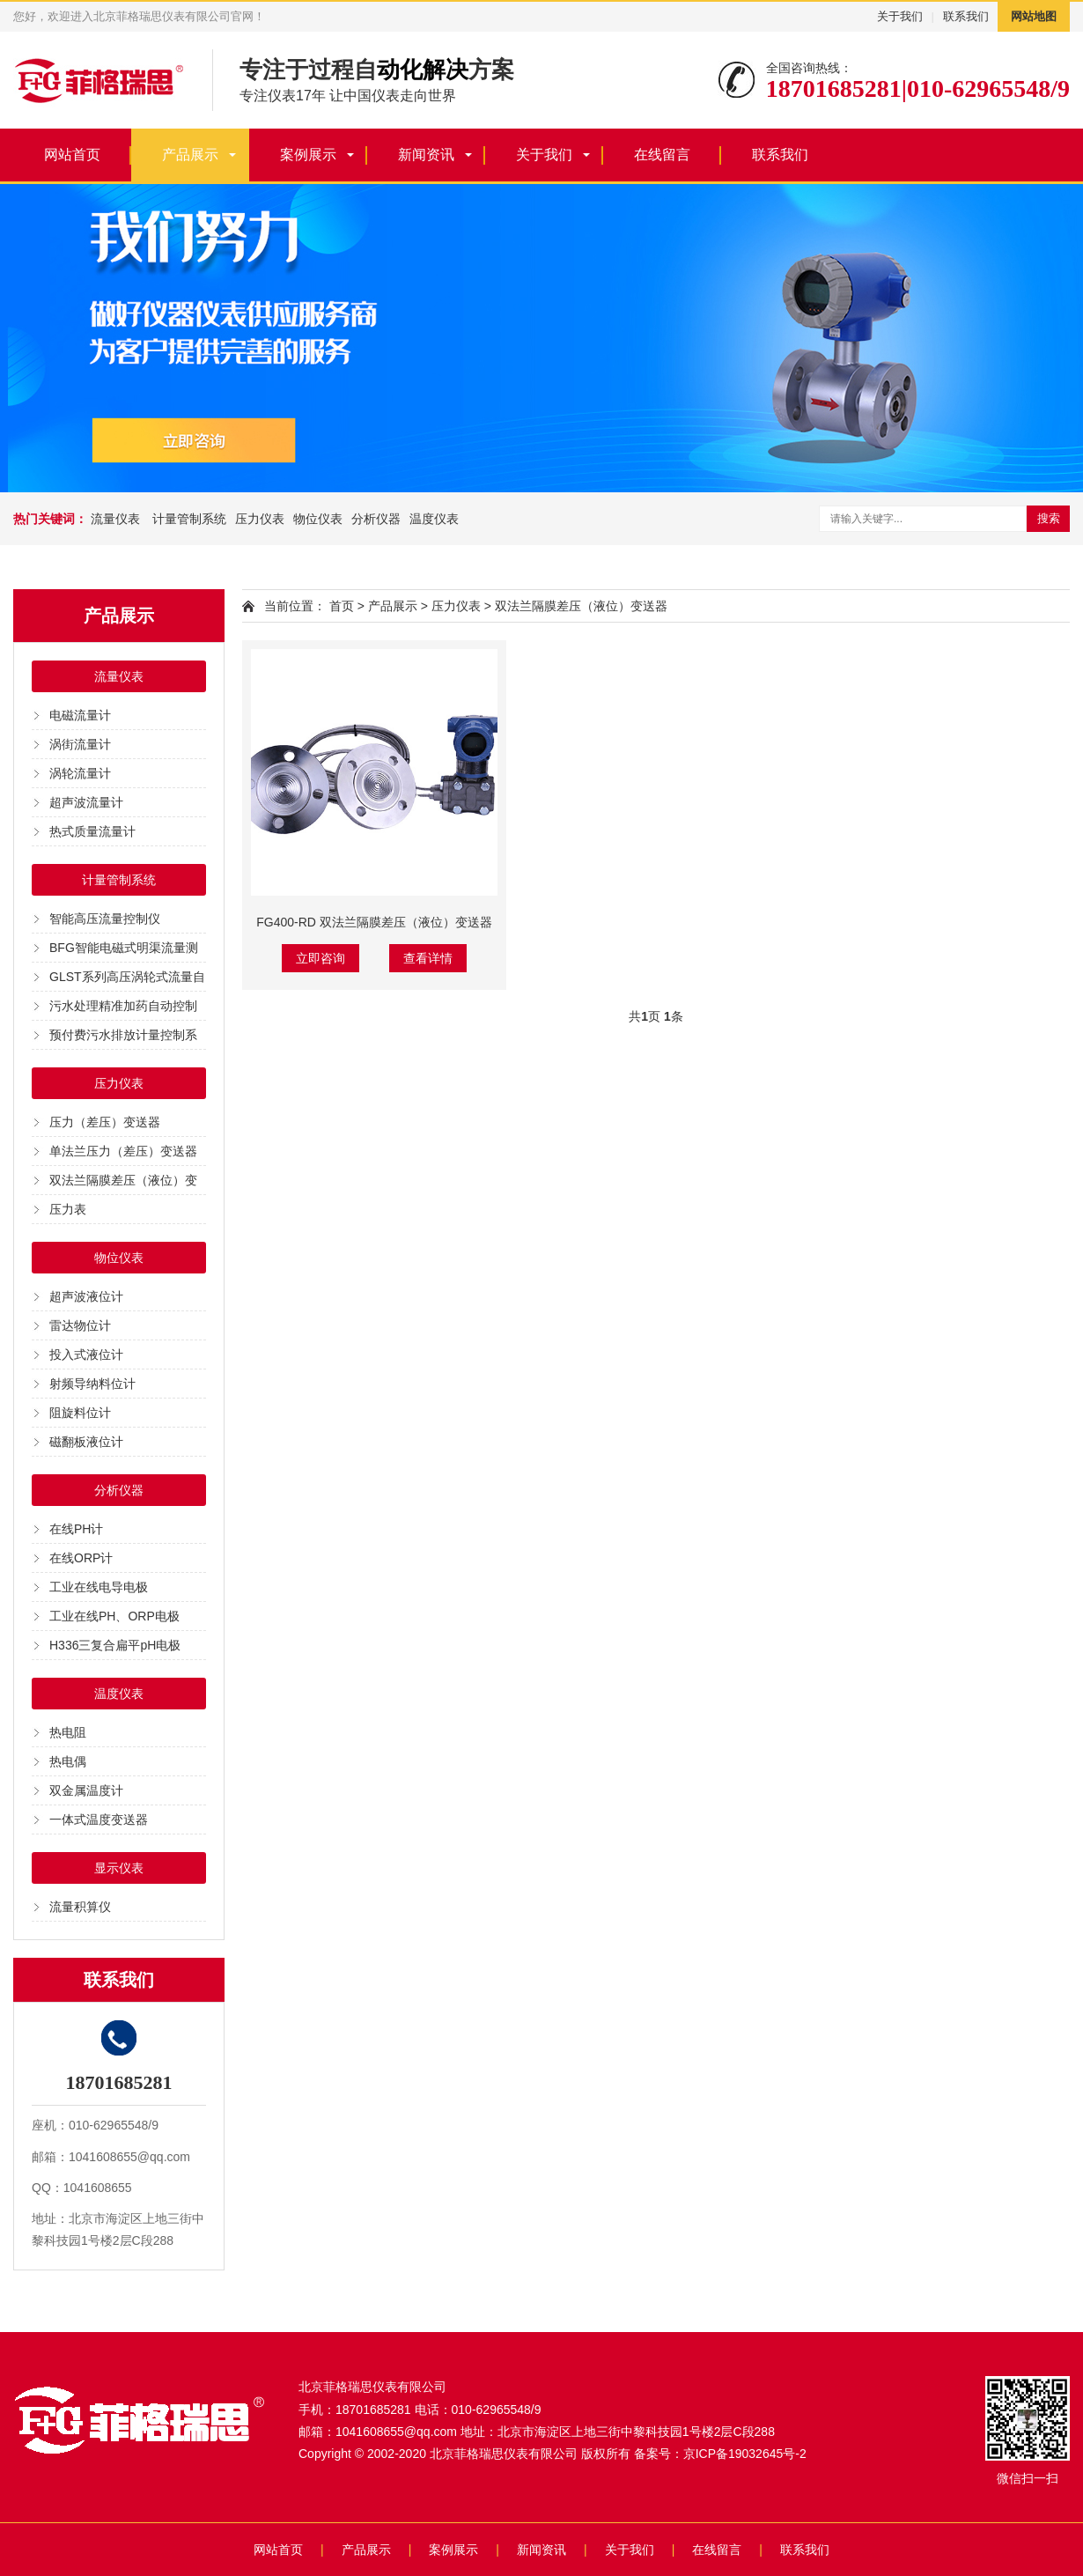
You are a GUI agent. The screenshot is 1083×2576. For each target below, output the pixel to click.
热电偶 (67, 1761)
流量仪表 (115, 519)
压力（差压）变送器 (104, 1122)
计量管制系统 (187, 519)
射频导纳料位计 (92, 1384)
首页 (341, 606)
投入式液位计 (86, 1354)
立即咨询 (320, 958)
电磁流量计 (80, 715)
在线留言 (662, 154)
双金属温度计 (86, 1790)
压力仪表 (259, 519)
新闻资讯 (426, 154)
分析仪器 (376, 519)
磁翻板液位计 (86, 1442)
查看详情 (428, 958)
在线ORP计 (81, 1558)
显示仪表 (119, 1868)
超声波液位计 (86, 1296)
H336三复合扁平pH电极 (114, 1645)
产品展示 (190, 154)
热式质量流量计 (92, 831)
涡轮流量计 (80, 773)
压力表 (67, 1209)
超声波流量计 (86, 802)
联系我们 (966, 16)
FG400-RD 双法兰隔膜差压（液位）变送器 (374, 922)
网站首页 (72, 154)
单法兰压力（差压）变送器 (123, 1151)
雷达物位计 (80, 1325)
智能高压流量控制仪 (104, 919)
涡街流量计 (80, 744)
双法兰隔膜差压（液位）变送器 (581, 606)
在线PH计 (76, 1529)
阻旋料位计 (80, 1413)
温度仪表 (434, 519)
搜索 (1048, 518)
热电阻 (67, 1732)
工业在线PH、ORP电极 (114, 1616)
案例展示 (308, 154)
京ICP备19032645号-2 (745, 2454)
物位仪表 (318, 519)
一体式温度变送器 (98, 1819)
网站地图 (1034, 16)
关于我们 (900, 16)
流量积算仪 (80, 1907)
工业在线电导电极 (98, 1587)
